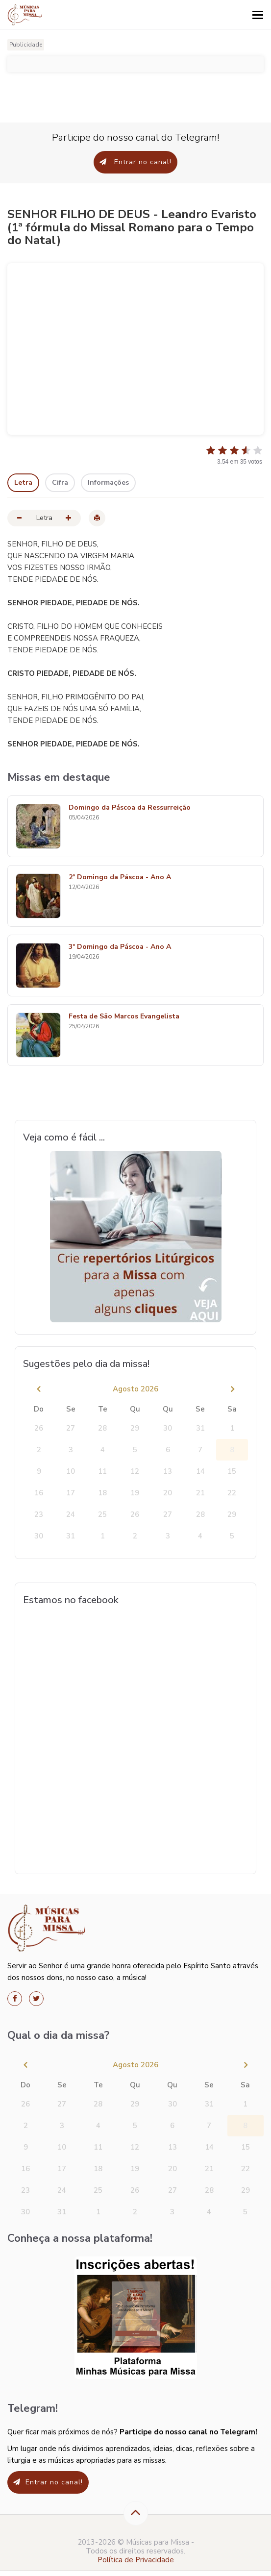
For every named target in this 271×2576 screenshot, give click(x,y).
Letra (23, 482)
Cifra (60, 482)
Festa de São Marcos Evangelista (124, 1017)
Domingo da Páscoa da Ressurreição (130, 808)
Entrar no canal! (135, 162)
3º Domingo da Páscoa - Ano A (120, 947)
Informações (108, 482)
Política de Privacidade (136, 2559)
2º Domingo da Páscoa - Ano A (120, 877)
